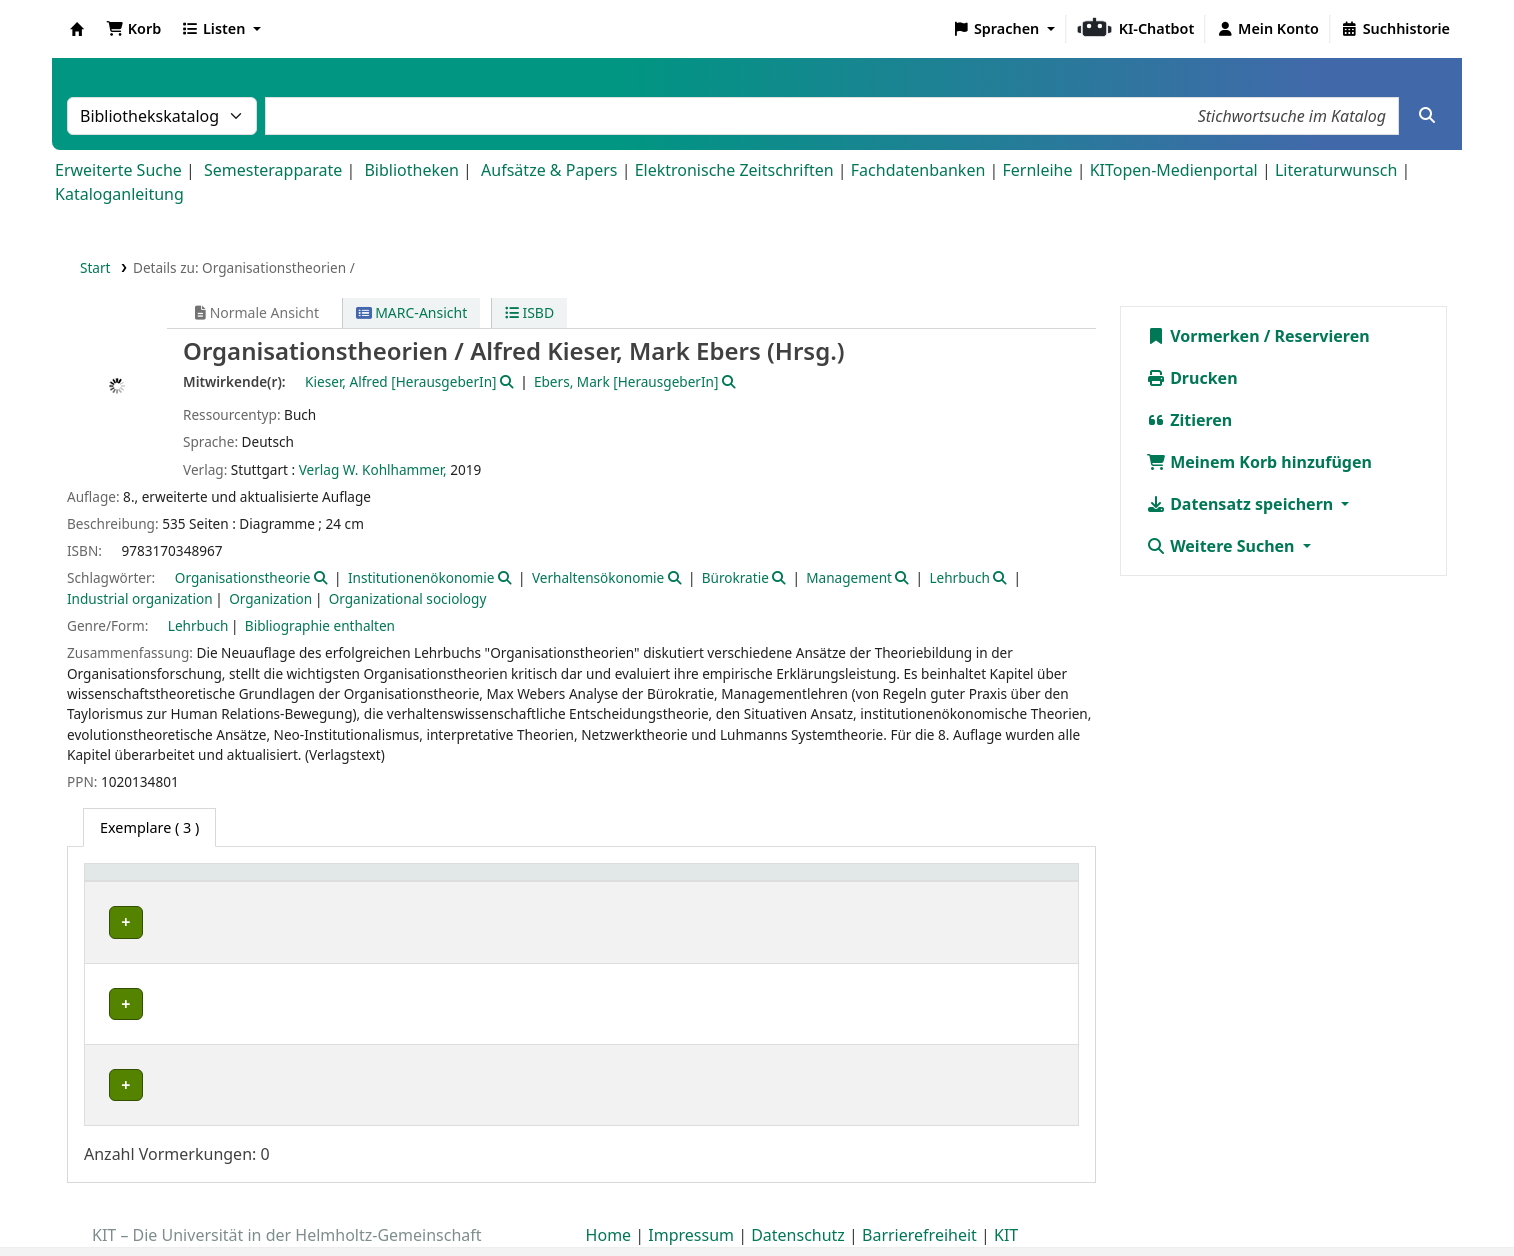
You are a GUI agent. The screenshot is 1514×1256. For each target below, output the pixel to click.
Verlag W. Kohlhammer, (373, 469)
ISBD (529, 312)
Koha (77, 29)
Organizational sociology (408, 598)
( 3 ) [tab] (149, 827)
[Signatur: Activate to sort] (722, 883)
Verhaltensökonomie (598, 577)
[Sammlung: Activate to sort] (377, 883)
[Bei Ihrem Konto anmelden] (1267, 29)
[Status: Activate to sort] (1029, 883)
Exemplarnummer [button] (854, 882)
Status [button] (1010, 882)
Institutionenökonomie (421, 577)
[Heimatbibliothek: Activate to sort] (197, 883)
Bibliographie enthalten (320, 625)
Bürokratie (735, 577)
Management (849, 577)
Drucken (1192, 378)
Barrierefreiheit (919, 1199)
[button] (133, 29)
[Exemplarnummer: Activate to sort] (880, 883)
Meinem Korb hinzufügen (1259, 462)
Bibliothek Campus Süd (180, 922)
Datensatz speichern (1241, 504)
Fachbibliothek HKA (167, 1064)
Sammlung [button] (356, 882)
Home (609, 1199)
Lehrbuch (959, 577)
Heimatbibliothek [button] (156, 882)
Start (95, 267)
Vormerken (1203, 336)
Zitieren (1189, 420)
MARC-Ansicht (412, 312)
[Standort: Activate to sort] (555, 883)
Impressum (691, 1199)
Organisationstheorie (243, 577)
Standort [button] (485, 882)
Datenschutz (798, 1199)
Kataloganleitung (119, 194)
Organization (270, 598)
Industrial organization (140, 598)
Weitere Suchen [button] (1222, 546)
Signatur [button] (702, 882)
